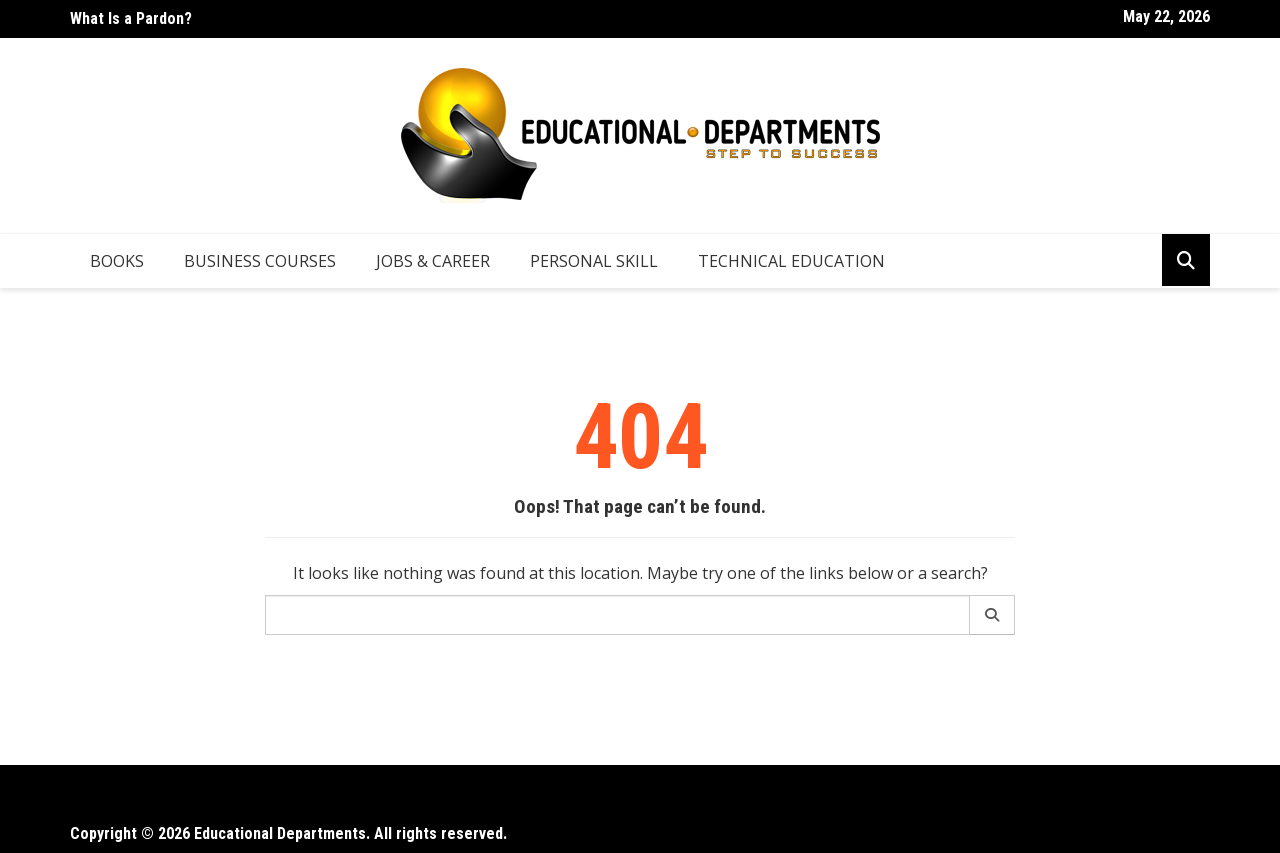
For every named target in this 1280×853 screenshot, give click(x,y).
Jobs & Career (433, 261)
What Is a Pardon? (131, 18)
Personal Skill (594, 261)
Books (117, 261)
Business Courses (260, 261)
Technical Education (791, 261)
